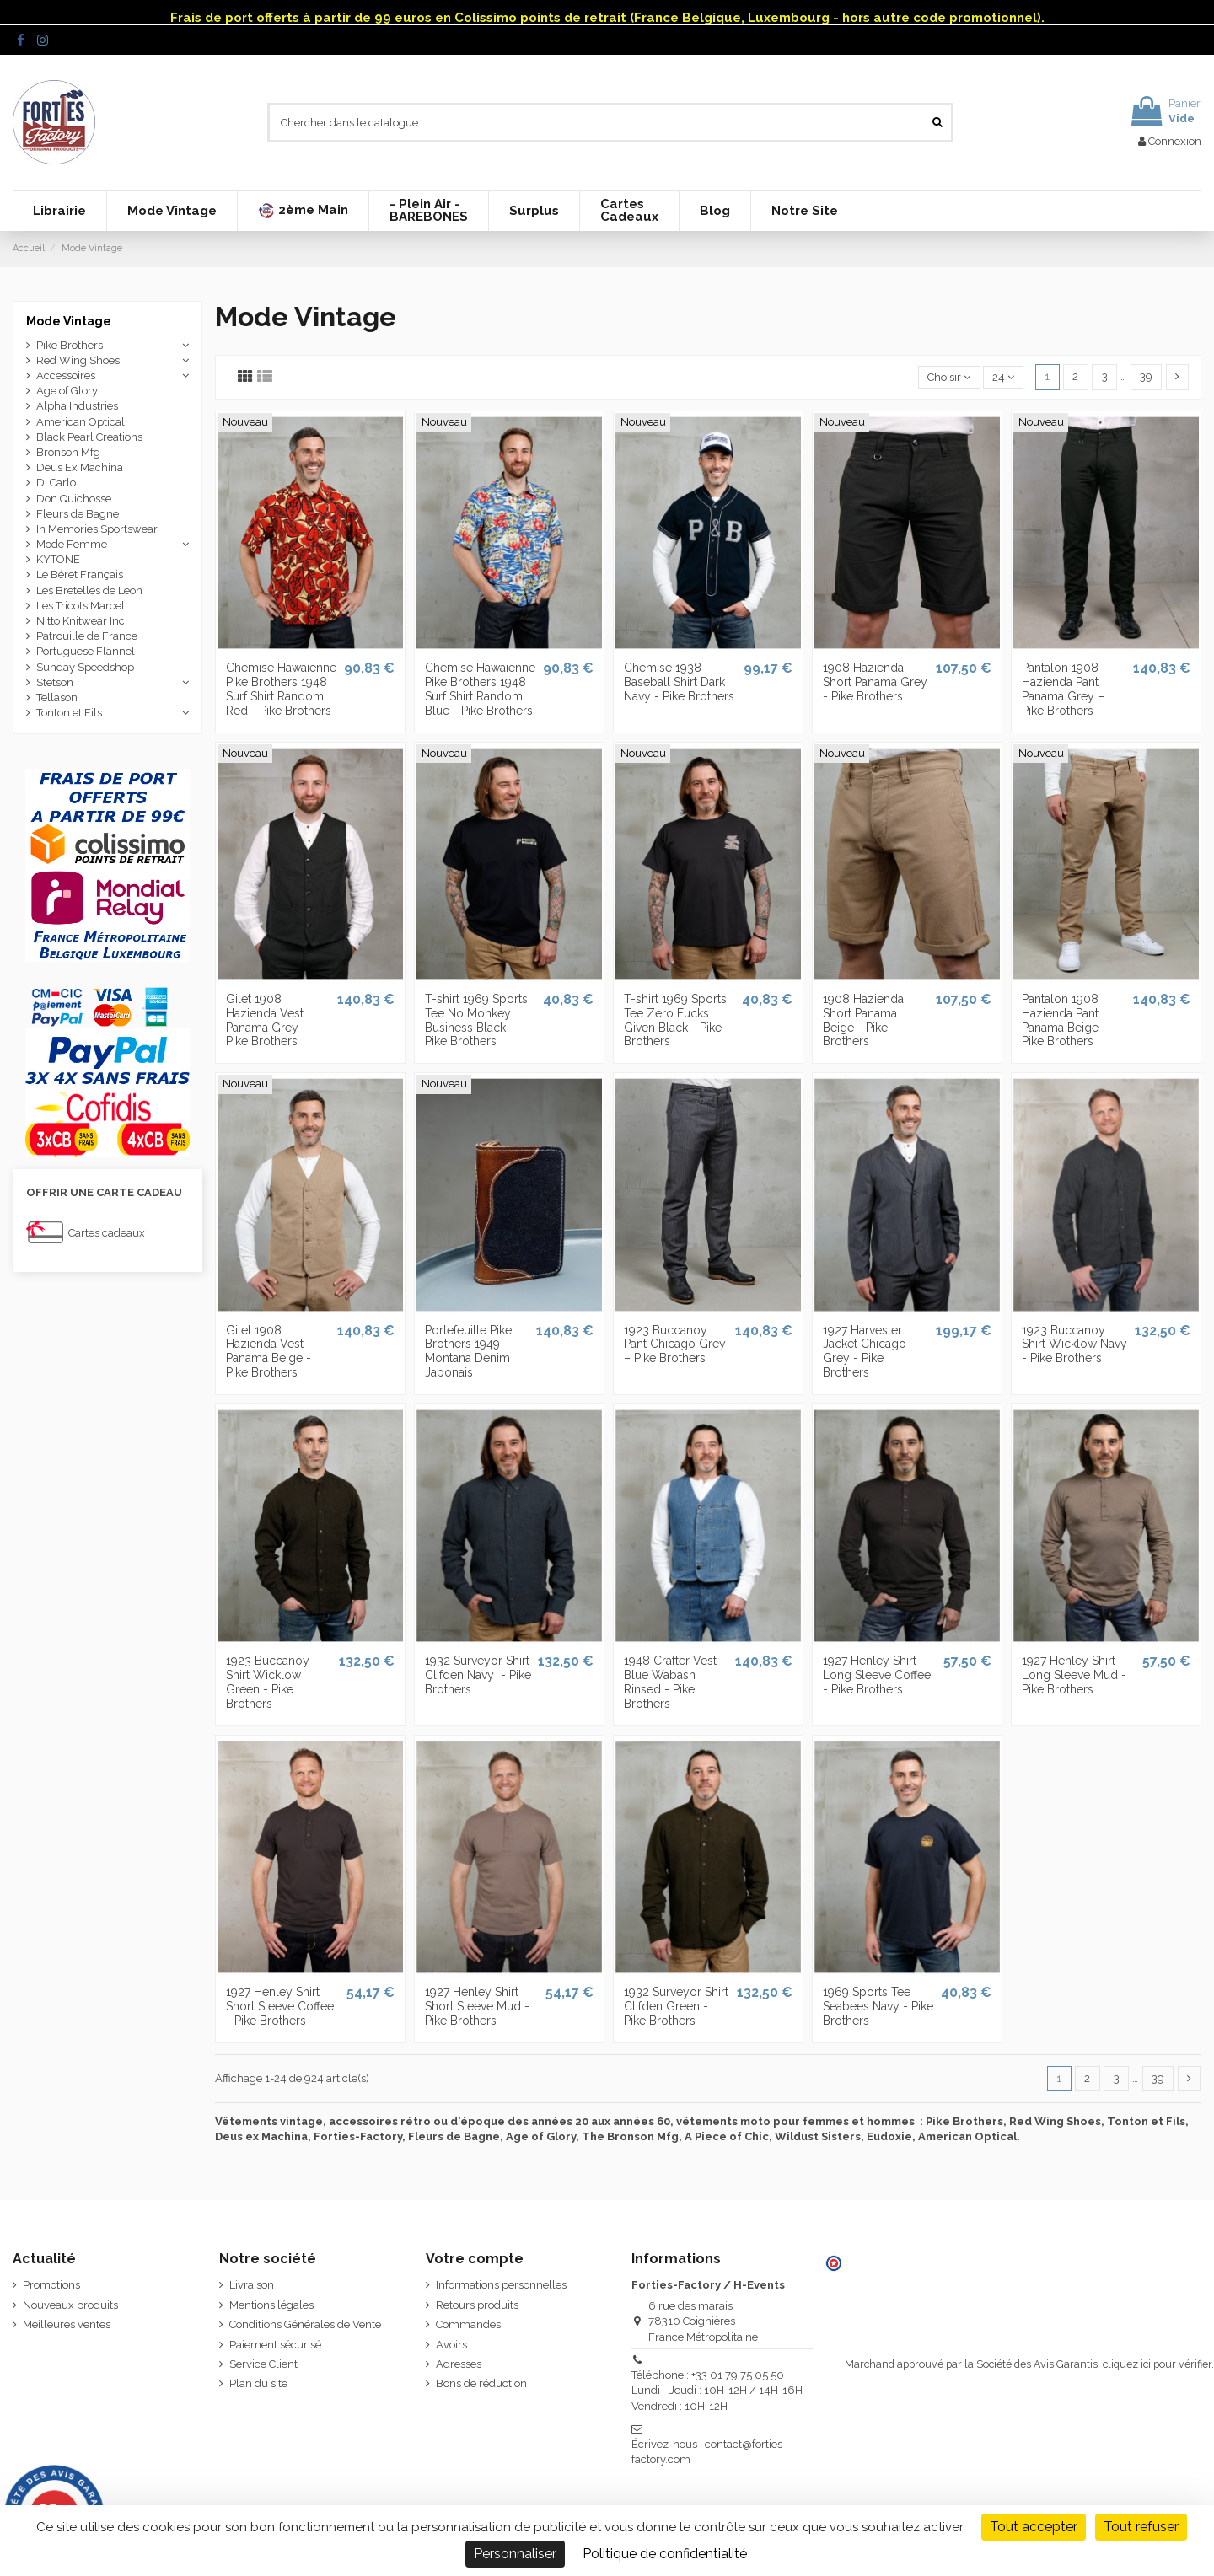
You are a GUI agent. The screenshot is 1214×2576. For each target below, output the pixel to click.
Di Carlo (56, 482)
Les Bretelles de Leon (89, 590)
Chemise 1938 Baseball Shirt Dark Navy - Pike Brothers (679, 682)
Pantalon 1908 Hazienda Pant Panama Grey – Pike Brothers (1063, 688)
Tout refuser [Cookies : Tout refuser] (1141, 2527)
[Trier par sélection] (949, 377)
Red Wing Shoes (78, 360)
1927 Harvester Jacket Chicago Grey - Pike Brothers (864, 1351)
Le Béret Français (79, 574)
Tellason (57, 697)
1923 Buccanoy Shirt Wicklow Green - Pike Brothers (267, 1681)
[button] (302, 211)
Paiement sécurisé (275, 2344)
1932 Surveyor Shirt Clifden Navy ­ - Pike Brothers (478, 1675)
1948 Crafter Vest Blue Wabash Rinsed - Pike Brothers (670, 1681)
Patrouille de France (86, 636)
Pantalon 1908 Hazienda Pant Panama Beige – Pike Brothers (1065, 1020)
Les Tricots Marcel (80, 605)
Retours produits (477, 2305)
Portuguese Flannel (85, 651)
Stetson (54, 682)
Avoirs (451, 2344)
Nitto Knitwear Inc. (81, 620)
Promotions (51, 2284)
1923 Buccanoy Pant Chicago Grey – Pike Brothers (675, 1344)
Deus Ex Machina (79, 467)
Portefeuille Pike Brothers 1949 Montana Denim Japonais (468, 1351)
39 (1146, 376)
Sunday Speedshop (85, 667)
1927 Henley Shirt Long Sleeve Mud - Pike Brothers (1074, 1675)
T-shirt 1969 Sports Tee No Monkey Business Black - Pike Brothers (476, 1020)
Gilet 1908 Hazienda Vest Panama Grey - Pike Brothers (266, 1020)
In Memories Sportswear (97, 529)
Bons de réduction (481, 2383)
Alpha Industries (77, 406)
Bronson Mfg (68, 452)
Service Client (263, 2364)
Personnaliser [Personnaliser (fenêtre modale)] (515, 2554)
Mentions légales (271, 2305)
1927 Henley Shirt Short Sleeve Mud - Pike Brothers (477, 2006)
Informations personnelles (501, 2284)
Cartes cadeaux (106, 1232)
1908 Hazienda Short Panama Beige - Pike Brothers (863, 1020)
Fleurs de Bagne (77, 513)
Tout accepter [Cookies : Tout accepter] (1033, 2527)
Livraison (251, 2284)
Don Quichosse (73, 498)
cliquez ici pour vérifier (1157, 2364)
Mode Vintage (68, 321)
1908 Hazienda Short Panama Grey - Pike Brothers (875, 682)
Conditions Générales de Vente (305, 2324)
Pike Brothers (69, 345)
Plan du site (258, 2383)
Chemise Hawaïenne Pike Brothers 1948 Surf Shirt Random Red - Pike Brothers (281, 688)
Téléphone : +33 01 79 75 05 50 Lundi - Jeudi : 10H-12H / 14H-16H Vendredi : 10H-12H (717, 2390)
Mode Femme (71, 544)
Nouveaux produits (70, 2305)
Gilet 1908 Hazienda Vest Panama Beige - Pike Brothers (268, 1351)
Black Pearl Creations (89, 437)
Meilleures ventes (66, 2324)
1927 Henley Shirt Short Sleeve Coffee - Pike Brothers (280, 2006)
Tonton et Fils (69, 712)
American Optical (80, 422)
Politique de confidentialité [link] (665, 2554)
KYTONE (58, 559)
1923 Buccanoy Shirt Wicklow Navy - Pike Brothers (1074, 1344)
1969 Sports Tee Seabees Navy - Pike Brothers (878, 2006)
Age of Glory (67, 390)
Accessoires (65, 375)
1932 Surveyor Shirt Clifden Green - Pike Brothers (676, 2006)
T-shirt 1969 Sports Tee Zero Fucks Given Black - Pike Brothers (675, 1020)
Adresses (458, 2364)
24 (1003, 377)
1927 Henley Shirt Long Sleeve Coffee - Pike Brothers (877, 1675)
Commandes (468, 2324)
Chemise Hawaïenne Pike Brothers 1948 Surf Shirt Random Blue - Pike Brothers (480, 688)
